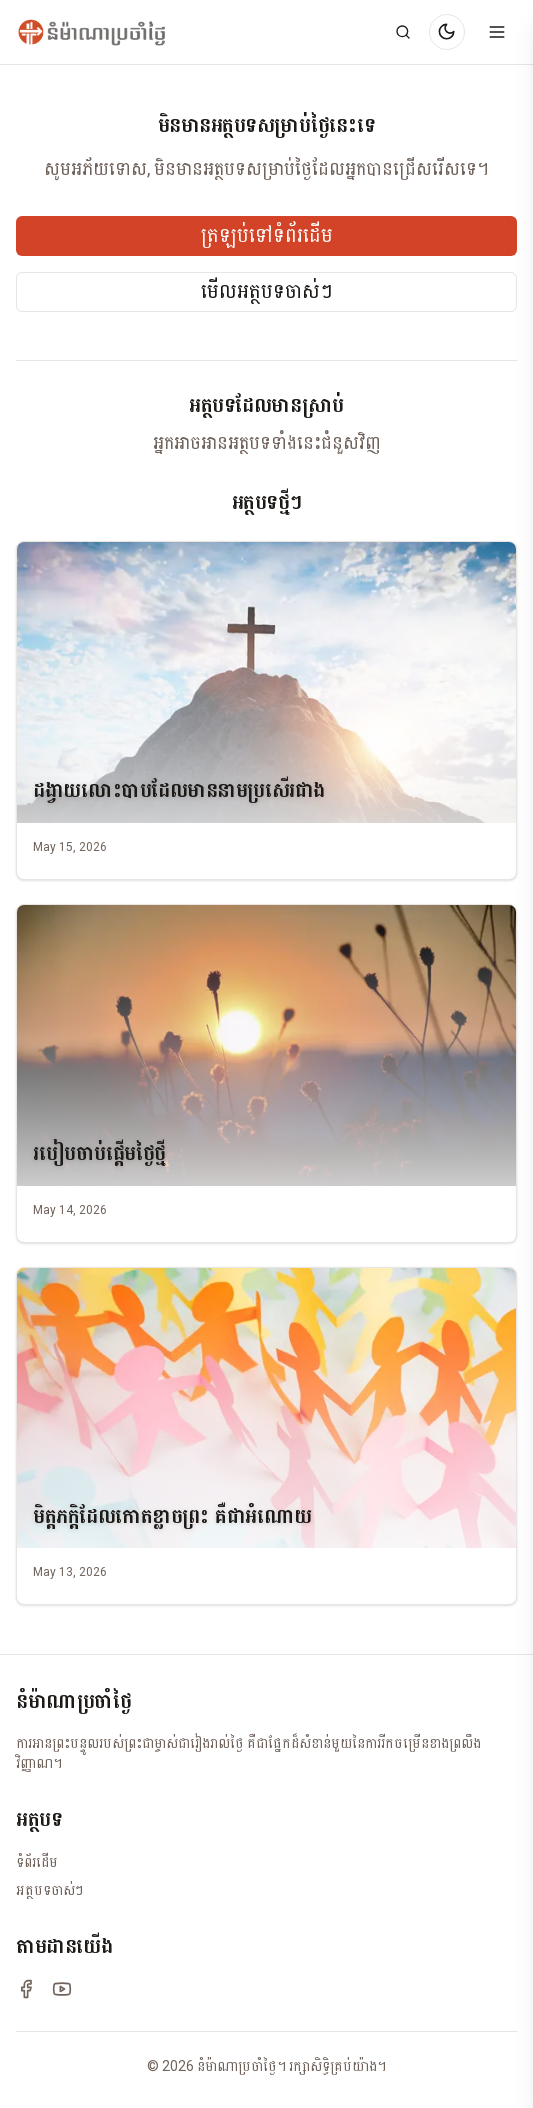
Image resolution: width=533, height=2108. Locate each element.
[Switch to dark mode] (447, 32)
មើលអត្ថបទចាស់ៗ (267, 292)
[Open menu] (497, 32)
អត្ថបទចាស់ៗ (49, 1890)
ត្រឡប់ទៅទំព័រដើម (267, 236)
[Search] (403, 32)
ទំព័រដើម (37, 1862)
